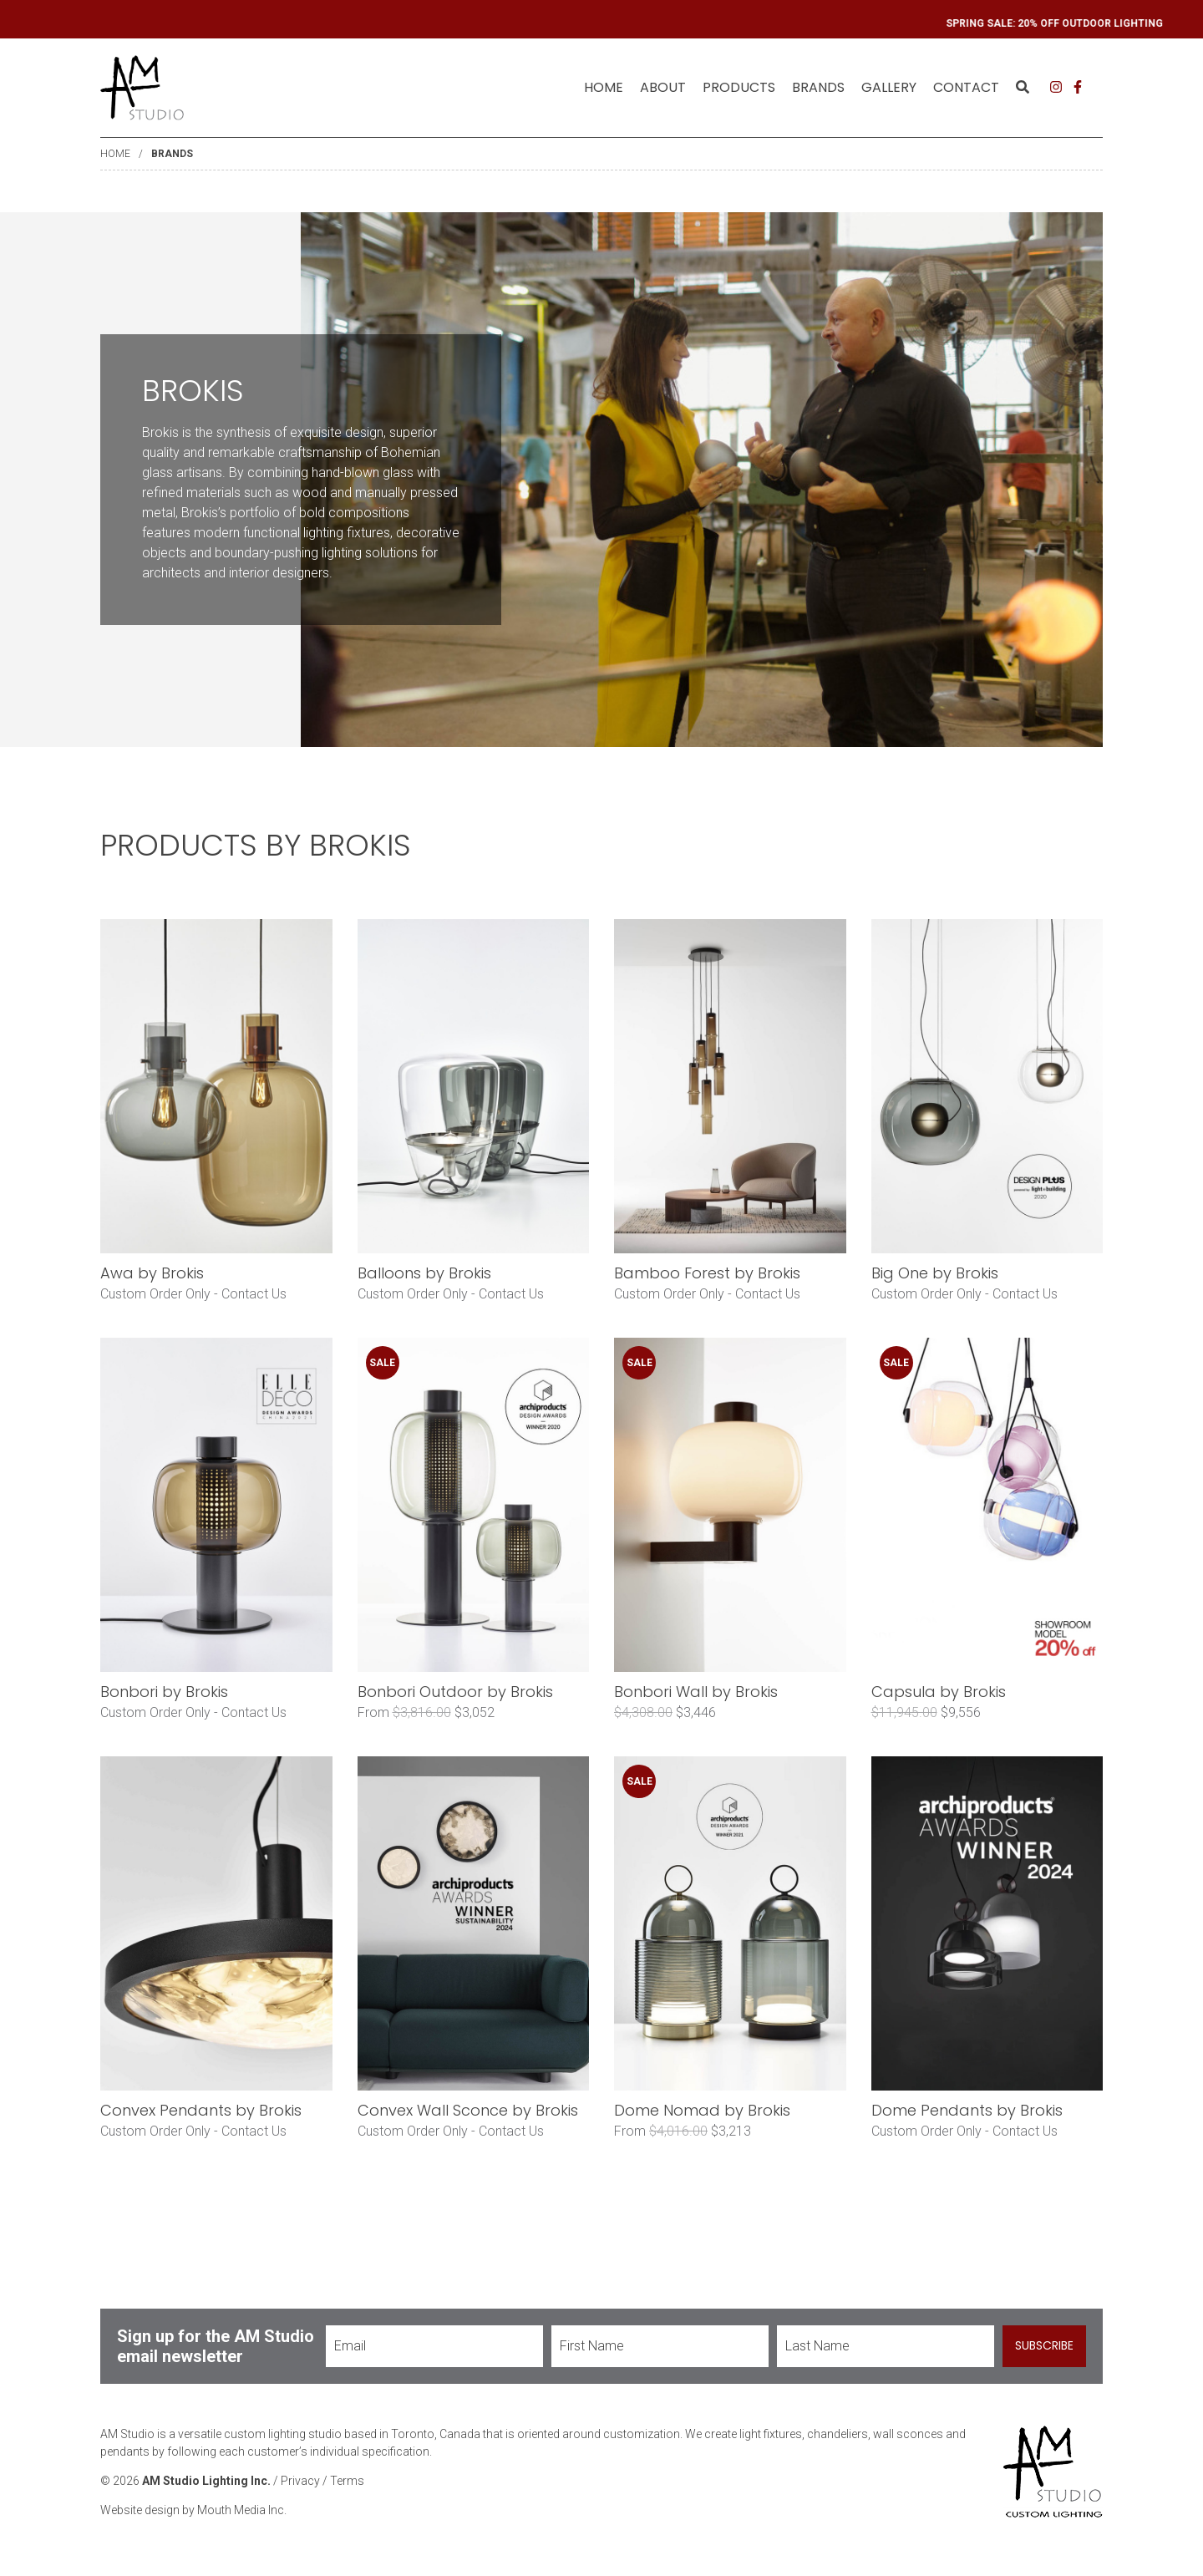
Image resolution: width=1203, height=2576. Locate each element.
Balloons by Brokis (424, 1273)
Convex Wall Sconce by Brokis (468, 2110)
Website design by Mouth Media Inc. (193, 2510)
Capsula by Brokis (938, 1691)
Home (603, 87)
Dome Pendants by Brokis (967, 2110)
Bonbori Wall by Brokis (696, 1691)
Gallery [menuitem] (888, 87)
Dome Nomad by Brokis (702, 2110)
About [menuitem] (663, 87)
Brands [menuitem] (818, 87)
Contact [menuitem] (966, 87)
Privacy (300, 2480)
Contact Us (254, 1294)
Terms (347, 2480)
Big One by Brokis (934, 1273)
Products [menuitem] (739, 87)
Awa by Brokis (152, 1273)
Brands (172, 154)
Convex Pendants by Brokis (201, 2110)
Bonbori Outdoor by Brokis (455, 1691)
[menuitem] (603, 88)
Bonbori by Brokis (164, 1691)
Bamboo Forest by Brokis (707, 1273)
